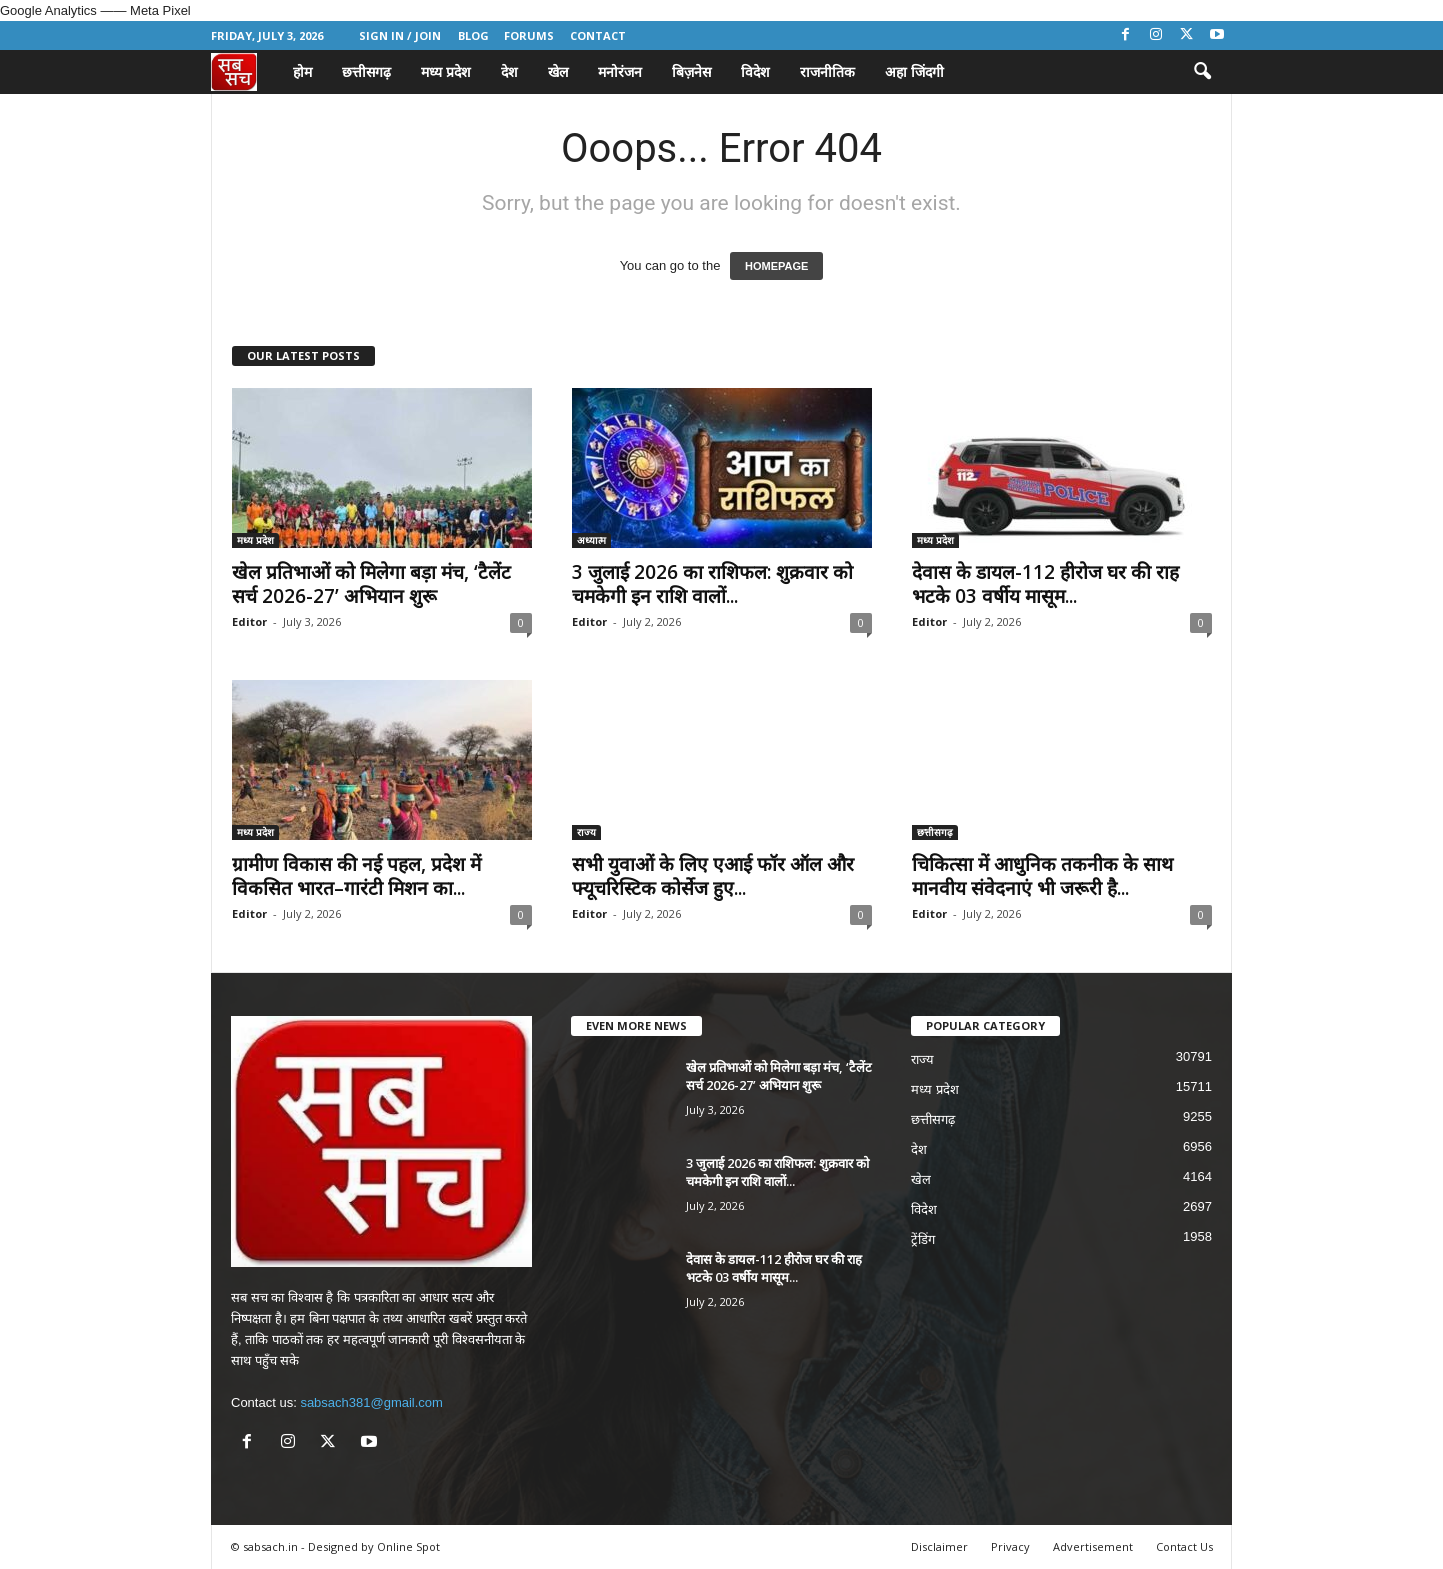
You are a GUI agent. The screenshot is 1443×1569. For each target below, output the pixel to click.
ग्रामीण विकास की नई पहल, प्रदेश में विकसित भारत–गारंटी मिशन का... (356, 876)
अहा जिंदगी (914, 71)
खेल (558, 71)
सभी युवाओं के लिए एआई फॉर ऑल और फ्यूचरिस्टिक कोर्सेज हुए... (713, 876)
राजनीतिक (827, 71)
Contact (598, 35)
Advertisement (1093, 1546)
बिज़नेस (691, 71)
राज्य (586, 832)
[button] (1202, 72)
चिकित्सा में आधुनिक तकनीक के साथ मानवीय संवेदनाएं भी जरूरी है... (1042, 876)
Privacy (1010, 1546)
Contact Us (1184, 1546)
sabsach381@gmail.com (371, 1402)
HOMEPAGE (776, 266)
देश (509, 71)
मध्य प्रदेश (446, 71)
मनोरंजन (620, 71)
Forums (529, 35)
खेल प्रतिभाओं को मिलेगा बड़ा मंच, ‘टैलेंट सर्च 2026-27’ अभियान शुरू (371, 584)
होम (302, 71)
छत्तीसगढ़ (366, 71)
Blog (473, 35)
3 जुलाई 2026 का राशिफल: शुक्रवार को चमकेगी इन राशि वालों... (712, 584)
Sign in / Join (400, 35)
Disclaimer (939, 1546)
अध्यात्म (591, 540)
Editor (249, 621)
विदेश (755, 71)
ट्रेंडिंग (923, 1239)
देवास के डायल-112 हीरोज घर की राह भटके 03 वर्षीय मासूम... (1045, 584)
